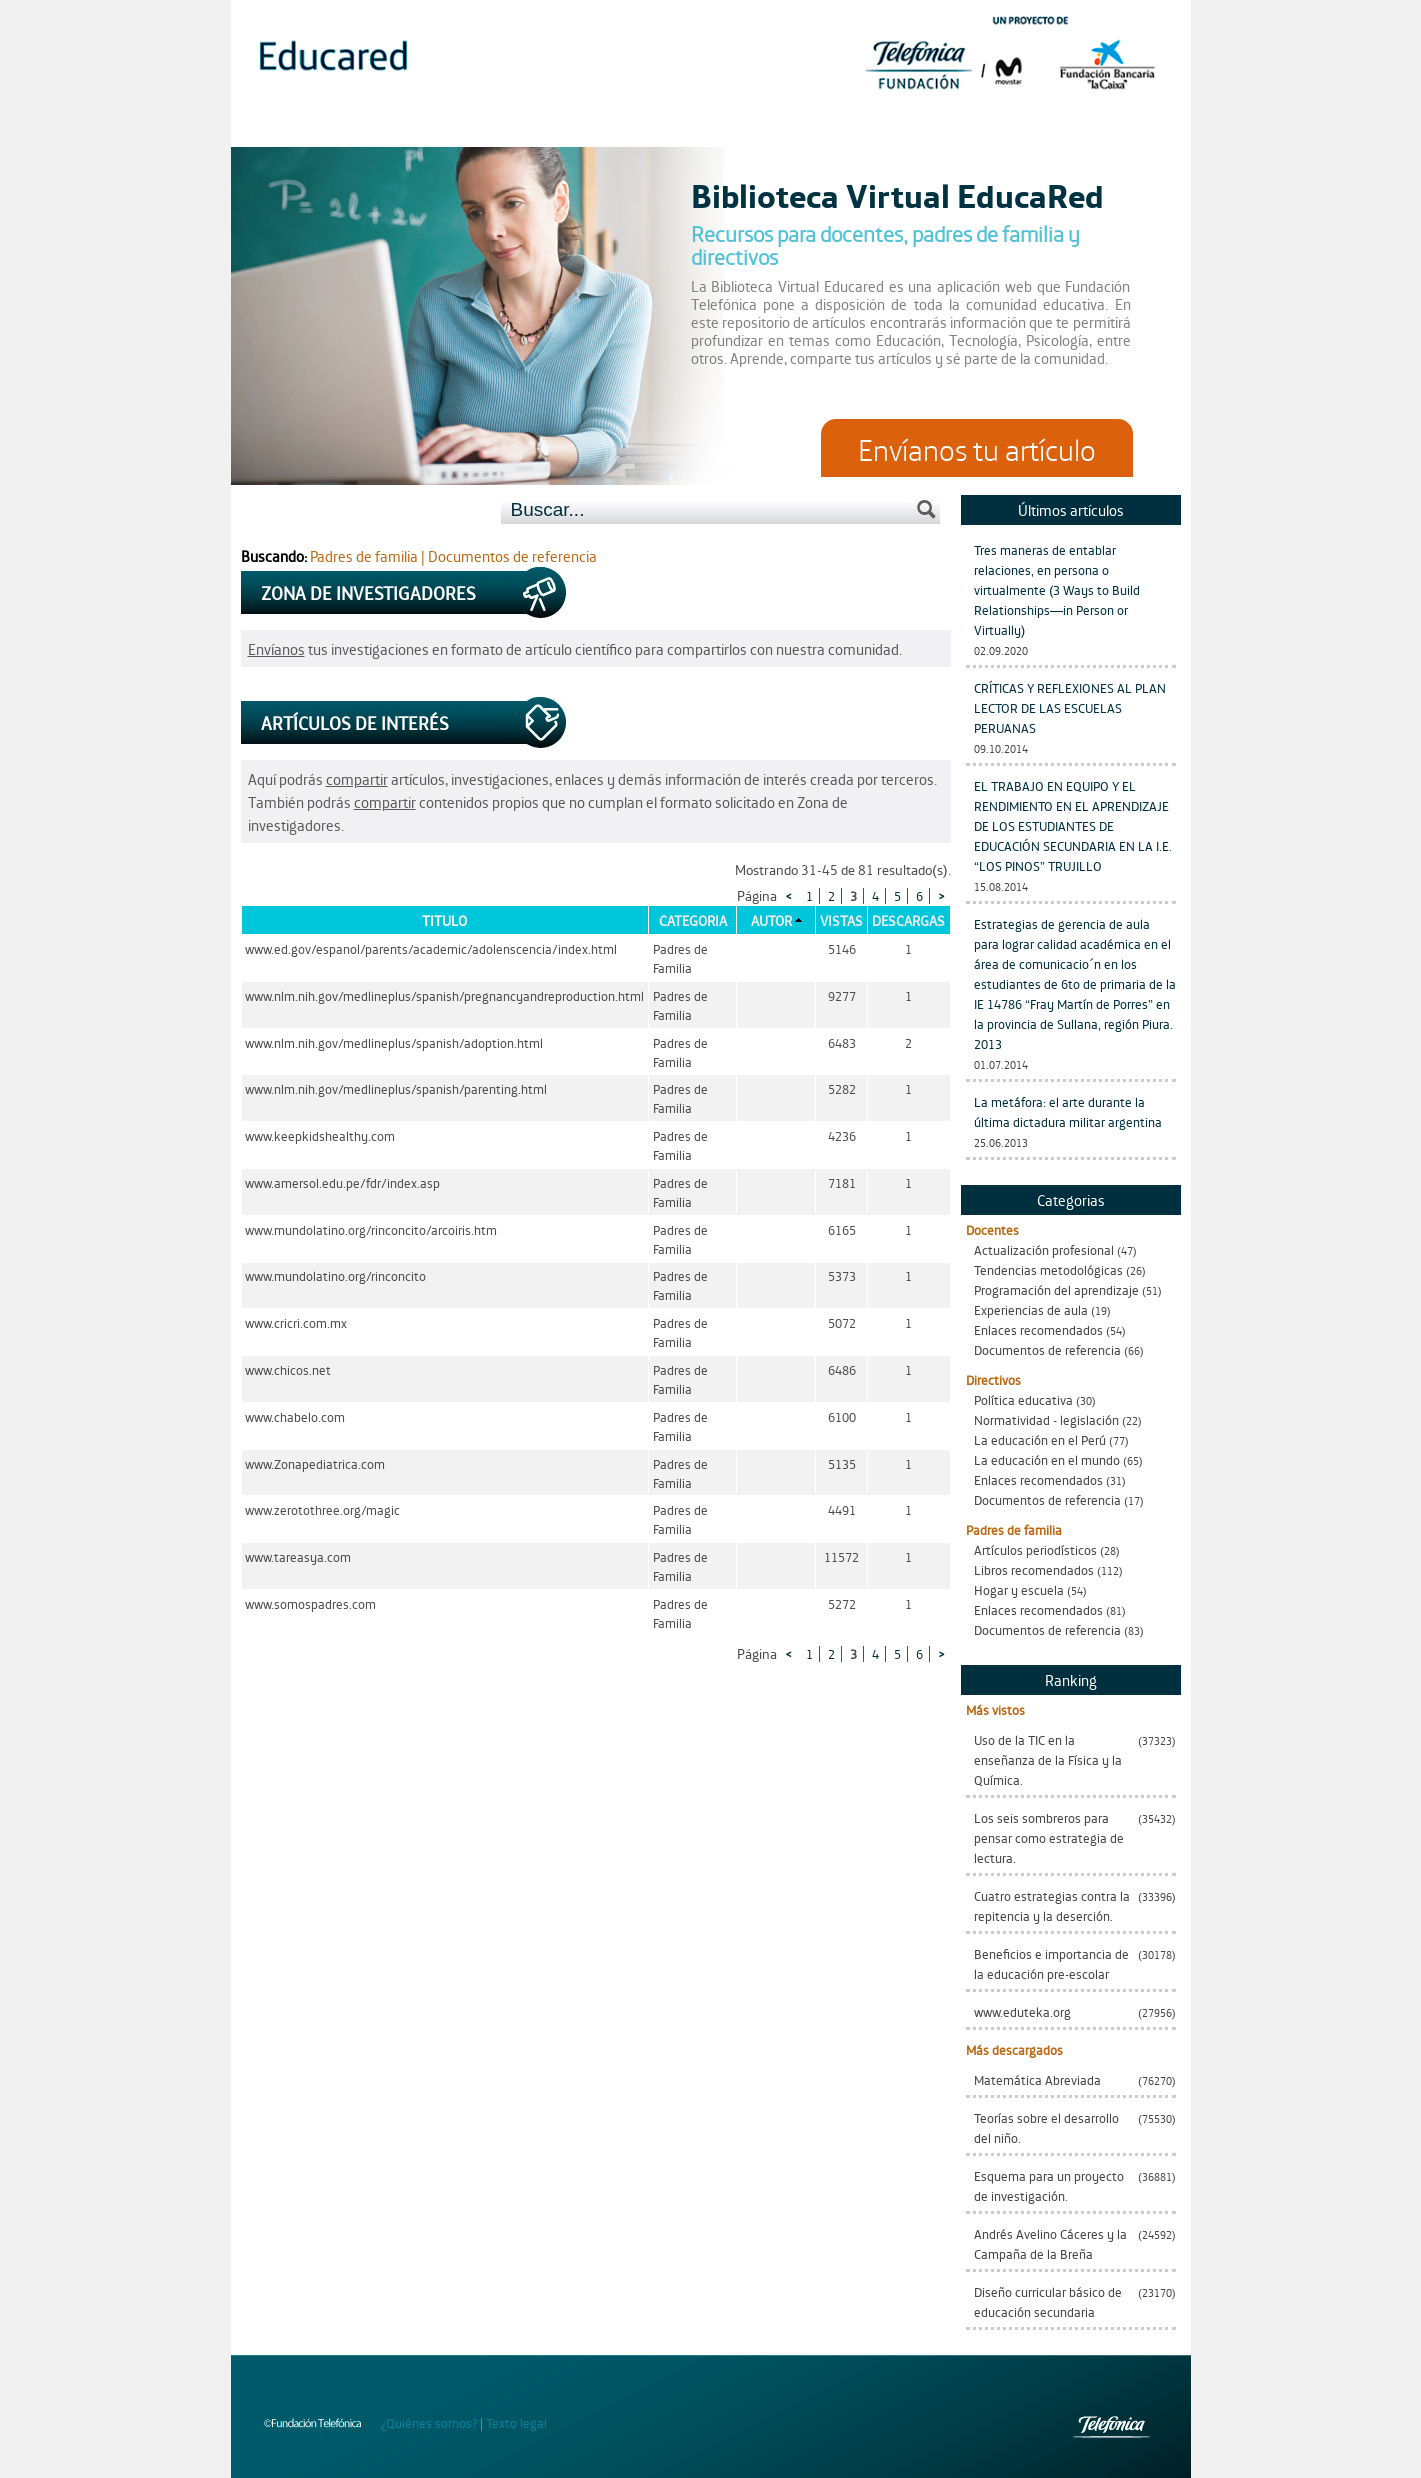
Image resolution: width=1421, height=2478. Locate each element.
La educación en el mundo (1047, 1459)
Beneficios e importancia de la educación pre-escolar (1051, 1963)
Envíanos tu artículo (977, 448)
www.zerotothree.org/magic (322, 1509)
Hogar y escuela (1019, 1589)
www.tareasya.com (298, 1556)
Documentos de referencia (1047, 1349)
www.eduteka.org (1022, 2011)
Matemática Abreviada (1037, 2079)
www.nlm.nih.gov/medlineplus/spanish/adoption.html (394, 1042)
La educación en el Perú (1040, 1439)
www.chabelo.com (295, 1416)
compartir (357, 778)
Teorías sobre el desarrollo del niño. (1046, 2127)
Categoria (693, 920)
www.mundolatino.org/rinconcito (335, 1275)
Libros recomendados (1034, 1569)
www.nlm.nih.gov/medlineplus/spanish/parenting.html (396, 1088)
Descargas (908, 920)
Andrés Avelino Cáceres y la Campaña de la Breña (1050, 2243)
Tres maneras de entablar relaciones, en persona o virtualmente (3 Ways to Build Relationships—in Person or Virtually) (1057, 589)
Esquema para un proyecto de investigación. (1049, 2185)
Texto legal (516, 2422)
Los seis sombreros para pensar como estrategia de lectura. (1049, 1837)
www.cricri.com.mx (296, 1322)
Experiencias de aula (1031, 1309)
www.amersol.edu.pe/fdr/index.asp (342, 1182)
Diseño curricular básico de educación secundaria (1048, 2301)
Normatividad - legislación (1046, 1419)
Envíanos (276, 648)
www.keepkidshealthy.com (320, 1135)
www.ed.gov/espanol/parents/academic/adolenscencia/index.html (431, 948)
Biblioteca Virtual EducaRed (897, 194)
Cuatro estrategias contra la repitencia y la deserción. (1052, 1905)
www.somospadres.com (310, 1603)
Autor (771, 920)
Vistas (841, 920)
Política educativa (1023, 1399)
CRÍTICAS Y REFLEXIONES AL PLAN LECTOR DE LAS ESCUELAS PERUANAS (1070, 707)
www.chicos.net (288, 1369)
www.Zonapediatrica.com (315, 1463)
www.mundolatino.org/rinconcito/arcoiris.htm (371, 1229)
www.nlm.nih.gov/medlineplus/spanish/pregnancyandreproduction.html (444, 995)
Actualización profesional (1044, 1249)
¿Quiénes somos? (429, 2422)
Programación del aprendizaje (1056, 1289)
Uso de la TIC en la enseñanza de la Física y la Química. (1048, 1759)
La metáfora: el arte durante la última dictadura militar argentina (1068, 1111)
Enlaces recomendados (1038, 1329)
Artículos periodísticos (1035, 1549)
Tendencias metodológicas (1048, 1269)
